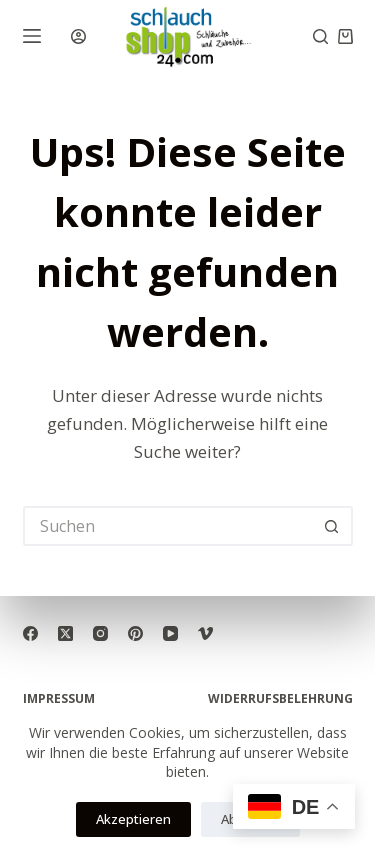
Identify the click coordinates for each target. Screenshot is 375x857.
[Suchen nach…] (168, 526)
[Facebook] (30, 633)
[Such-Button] (333, 526)
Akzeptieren (133, 819)
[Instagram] (100, 633)
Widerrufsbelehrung (280, 699)
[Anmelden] (78, 36)
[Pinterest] (135, 633)
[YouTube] (170, 633)
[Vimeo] (205, 633)
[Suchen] (320, 36)
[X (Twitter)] (65, 633)
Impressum (59, 699)
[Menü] (32, 36)
